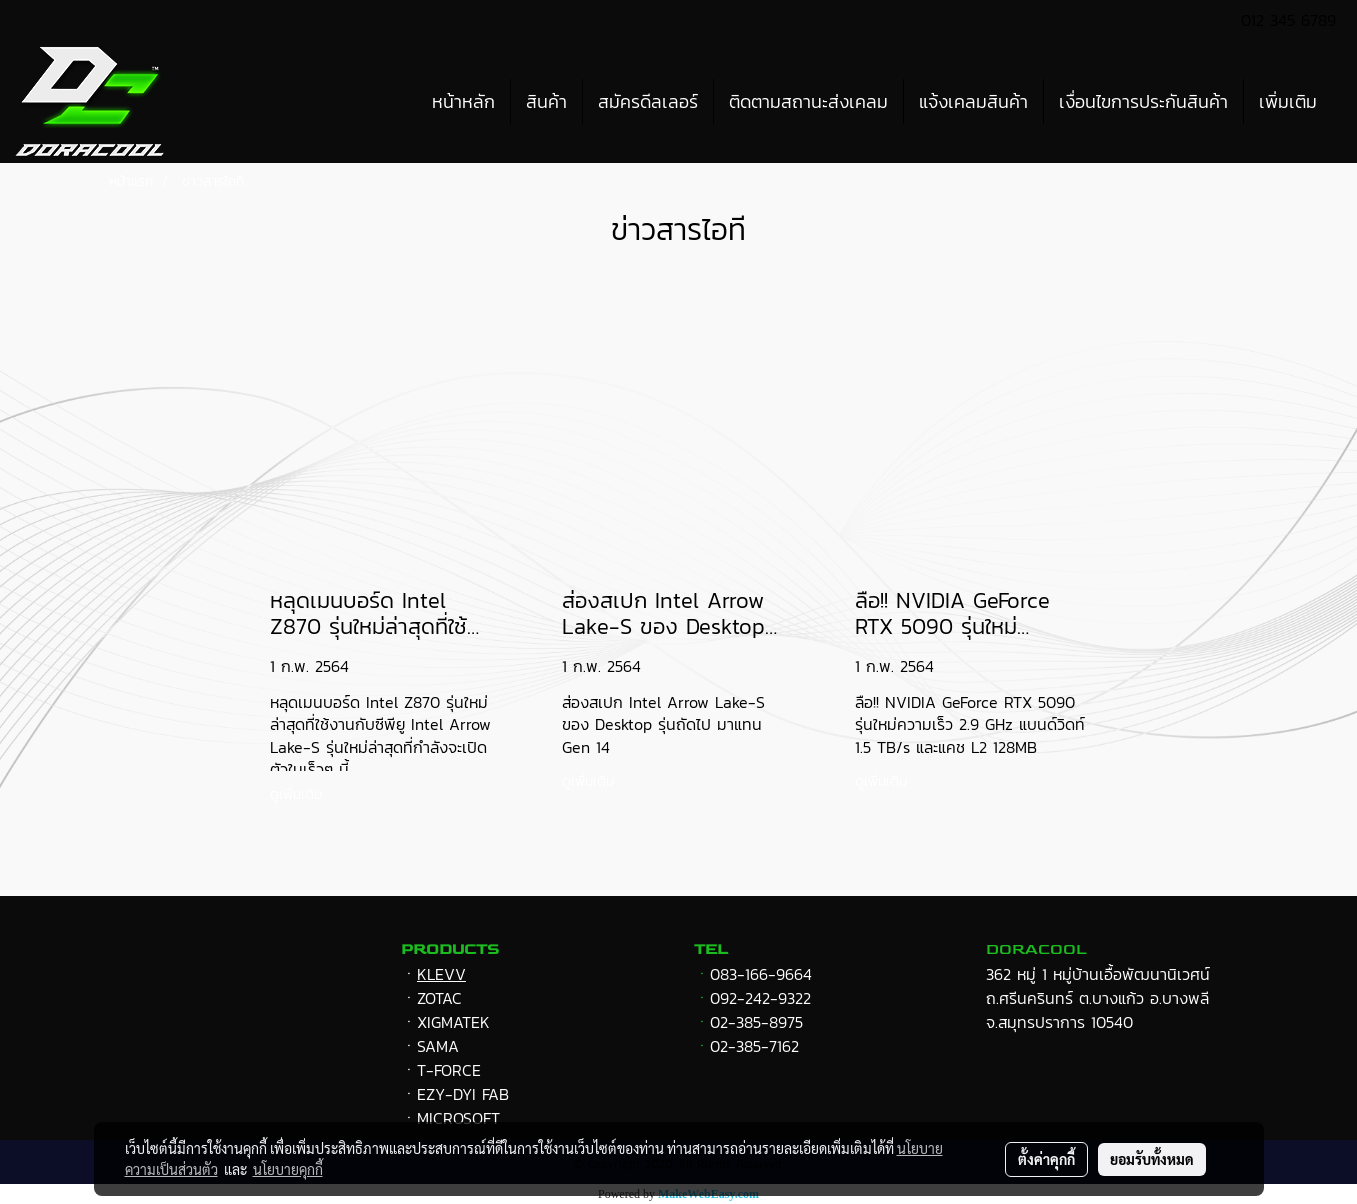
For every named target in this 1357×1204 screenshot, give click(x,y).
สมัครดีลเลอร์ (648, 101)
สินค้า (546, 101)
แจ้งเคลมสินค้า (973, 101)
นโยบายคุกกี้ (288, 1169)
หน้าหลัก (463, 101)
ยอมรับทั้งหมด (1152, 1159)
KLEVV (441, 974)
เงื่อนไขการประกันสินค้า (1143, 101)
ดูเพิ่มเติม (298, 794)
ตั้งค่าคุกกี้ (1046, 1159)
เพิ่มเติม (1288, 101)
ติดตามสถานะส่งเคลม (808, 101)
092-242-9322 (760, 998)
